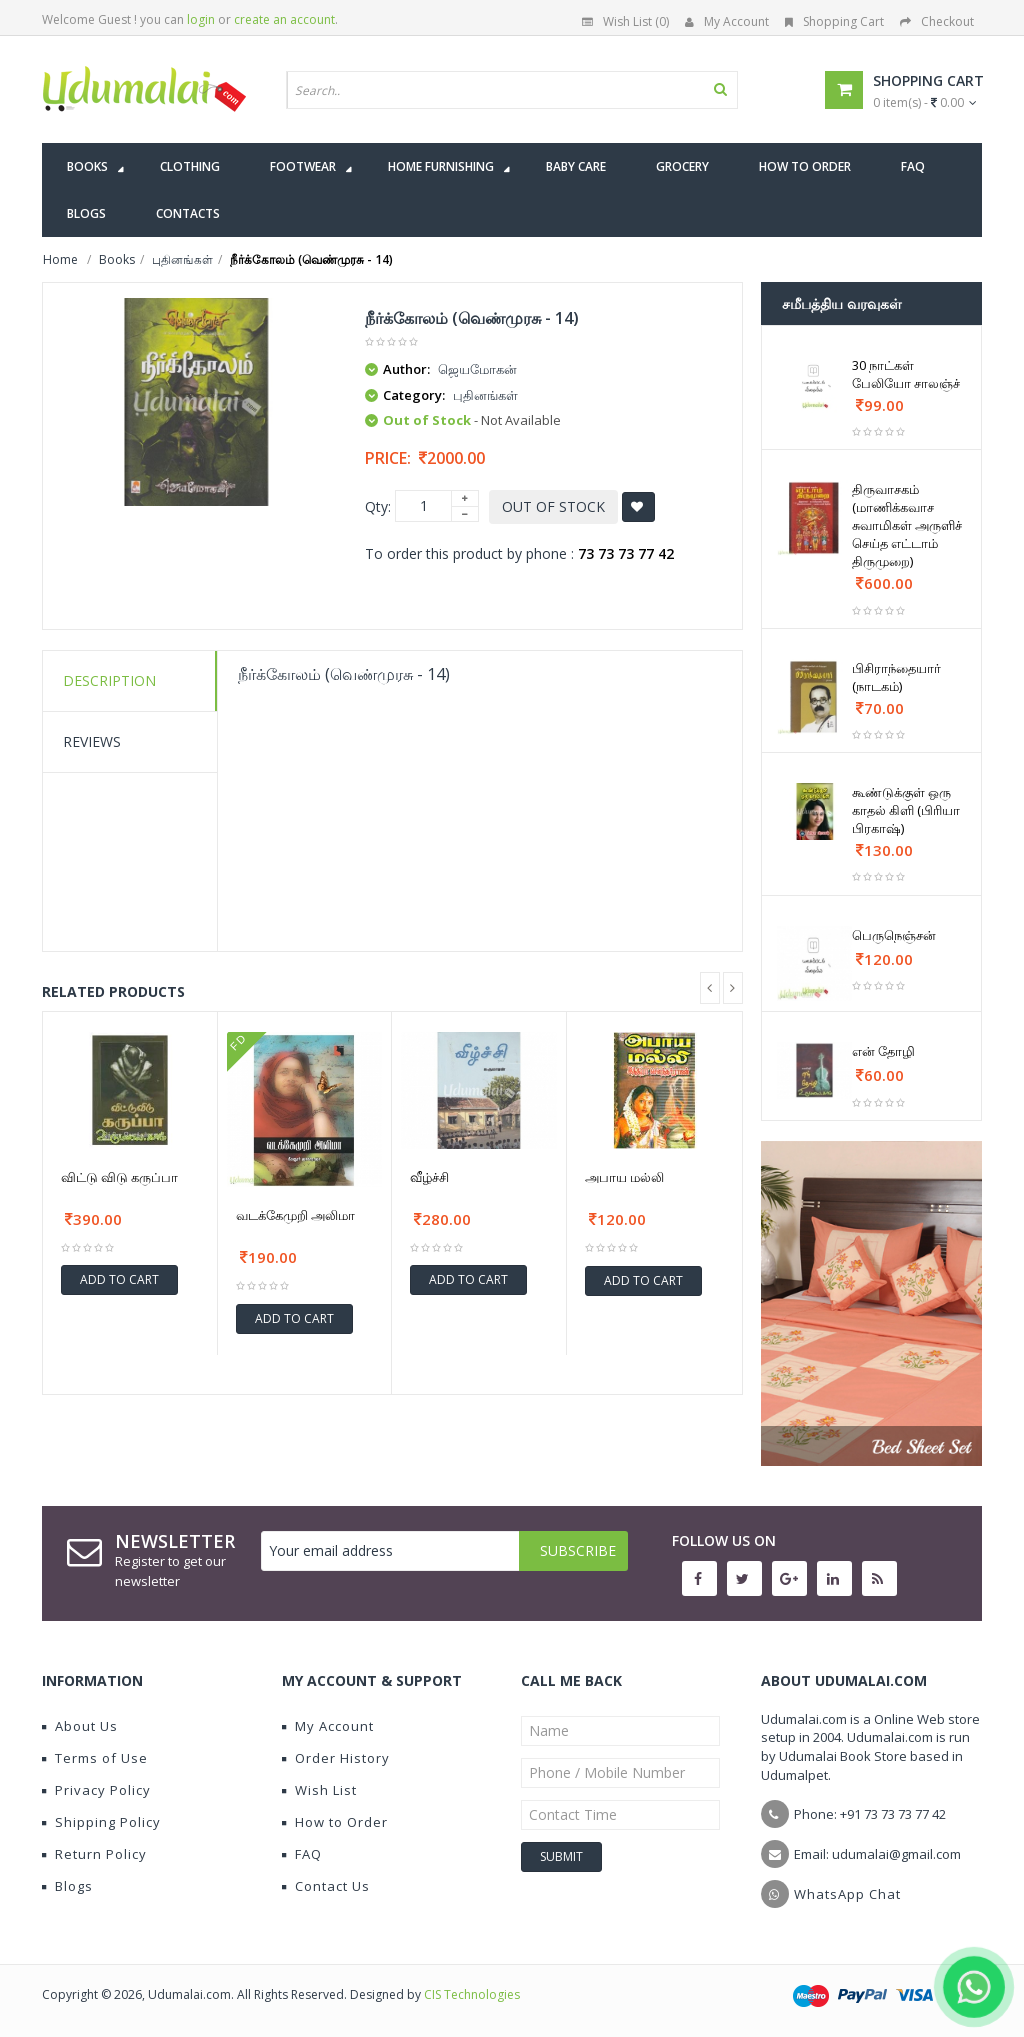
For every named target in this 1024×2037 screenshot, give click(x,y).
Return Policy (94, 1854)
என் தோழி (883, 1051)
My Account (727, 21)
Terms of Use (95, 1758)
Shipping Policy (101, 1822)
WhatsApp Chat (847, 1894)
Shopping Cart (834, 21)
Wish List (319, 1790)
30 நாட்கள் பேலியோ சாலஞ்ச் (906, 374)
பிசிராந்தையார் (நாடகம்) (896, 677)
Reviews (92, 741)
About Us (80, 1726)
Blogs (67, 1886)
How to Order (335, 1822)
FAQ (302, 1854)
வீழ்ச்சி (429, 1177)
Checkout (937, 21)
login (201, 19)
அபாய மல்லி (624, 1177)
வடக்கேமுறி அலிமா (295, 1215)
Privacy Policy (96, 1790)
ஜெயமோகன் (477, 369)
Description (109, 680)
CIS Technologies (472, 1994)
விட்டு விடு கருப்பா (119, 1177)
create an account (284, 19)
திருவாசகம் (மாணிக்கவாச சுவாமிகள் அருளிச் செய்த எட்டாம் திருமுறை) (907, 525)
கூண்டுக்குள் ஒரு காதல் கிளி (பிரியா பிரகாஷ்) (906, 810)
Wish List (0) (625, 21)
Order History (336, 1758)
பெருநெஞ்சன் (894, 935)
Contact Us (326, 1886)
